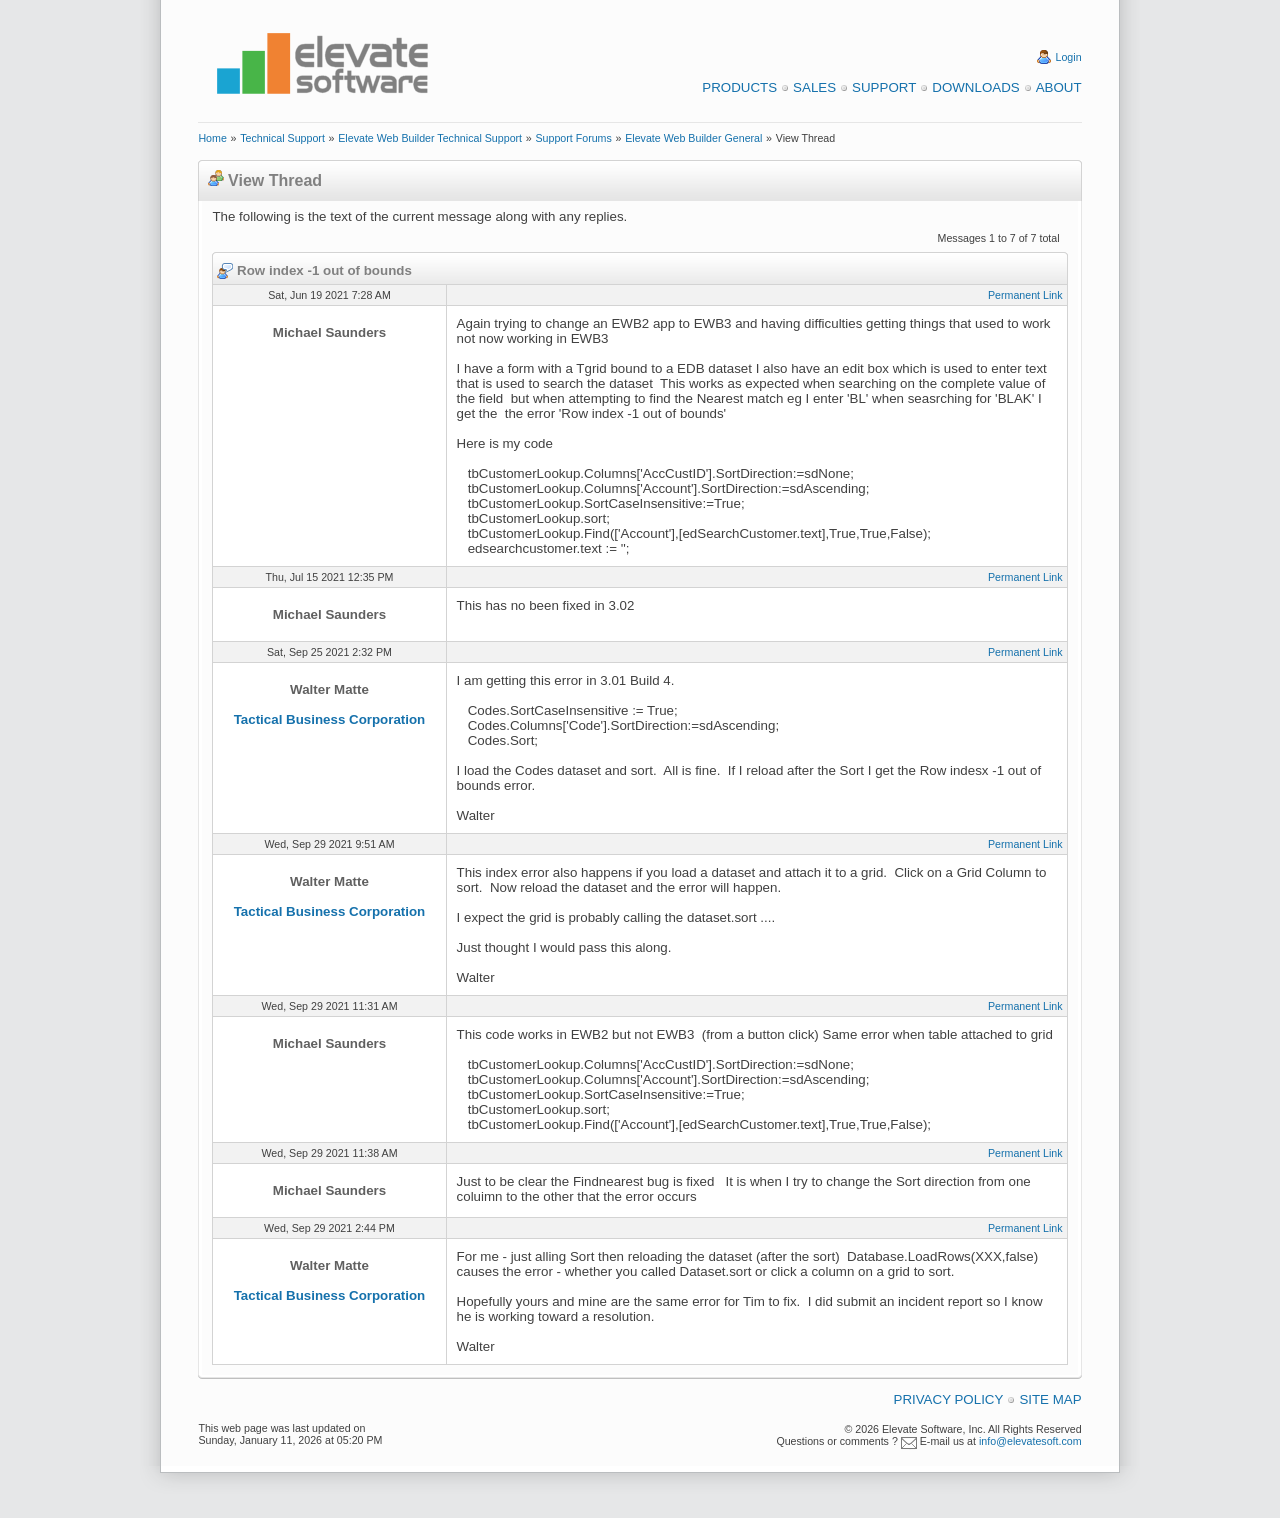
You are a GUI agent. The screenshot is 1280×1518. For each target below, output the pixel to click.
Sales (814, 87)
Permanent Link (1025, 295)
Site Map (1050, 1399)
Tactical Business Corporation (330, 719)
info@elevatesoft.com (1030, 1441)
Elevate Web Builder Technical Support (430, 138)
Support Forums (573, 138)
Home (212, 138)
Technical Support (282, 138)
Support (884, 87)
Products (739, 87)
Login (1069, 57)
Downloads (975, 87)
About (1059, 87)
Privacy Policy (949, 1399)
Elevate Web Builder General (693, 138)
